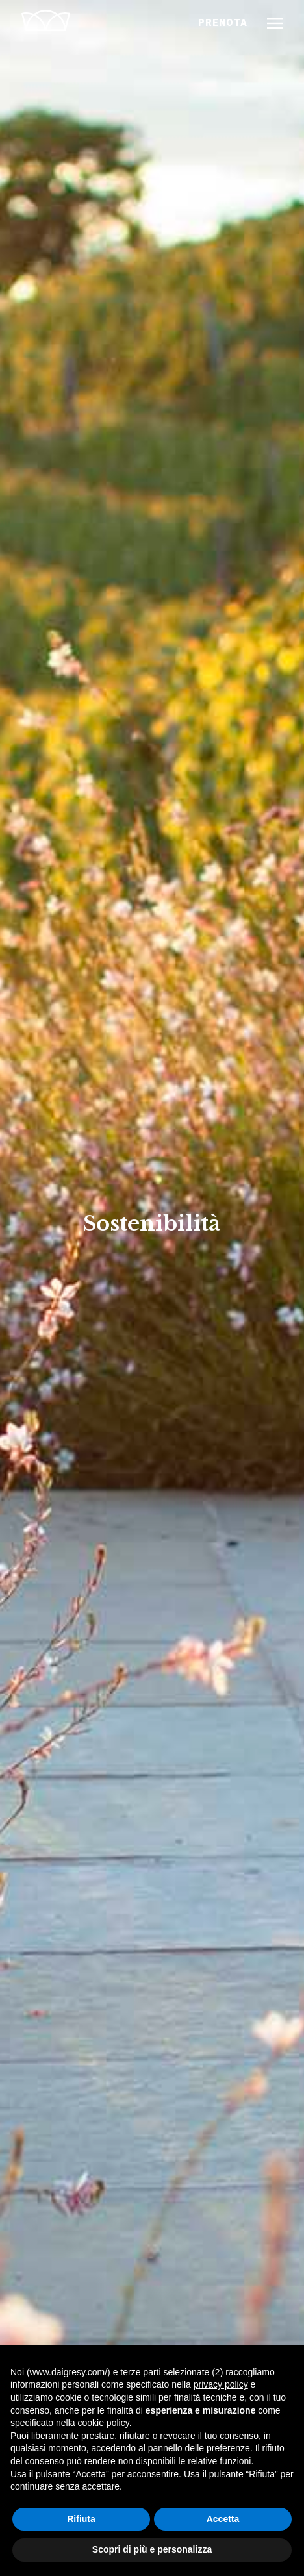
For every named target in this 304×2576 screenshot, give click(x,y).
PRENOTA (222, 23)
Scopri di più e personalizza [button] (152, 2549)
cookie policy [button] (103, 2423)
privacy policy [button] (221, 2384)
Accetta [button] (223, 2519)
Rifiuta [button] (81, 2519)
